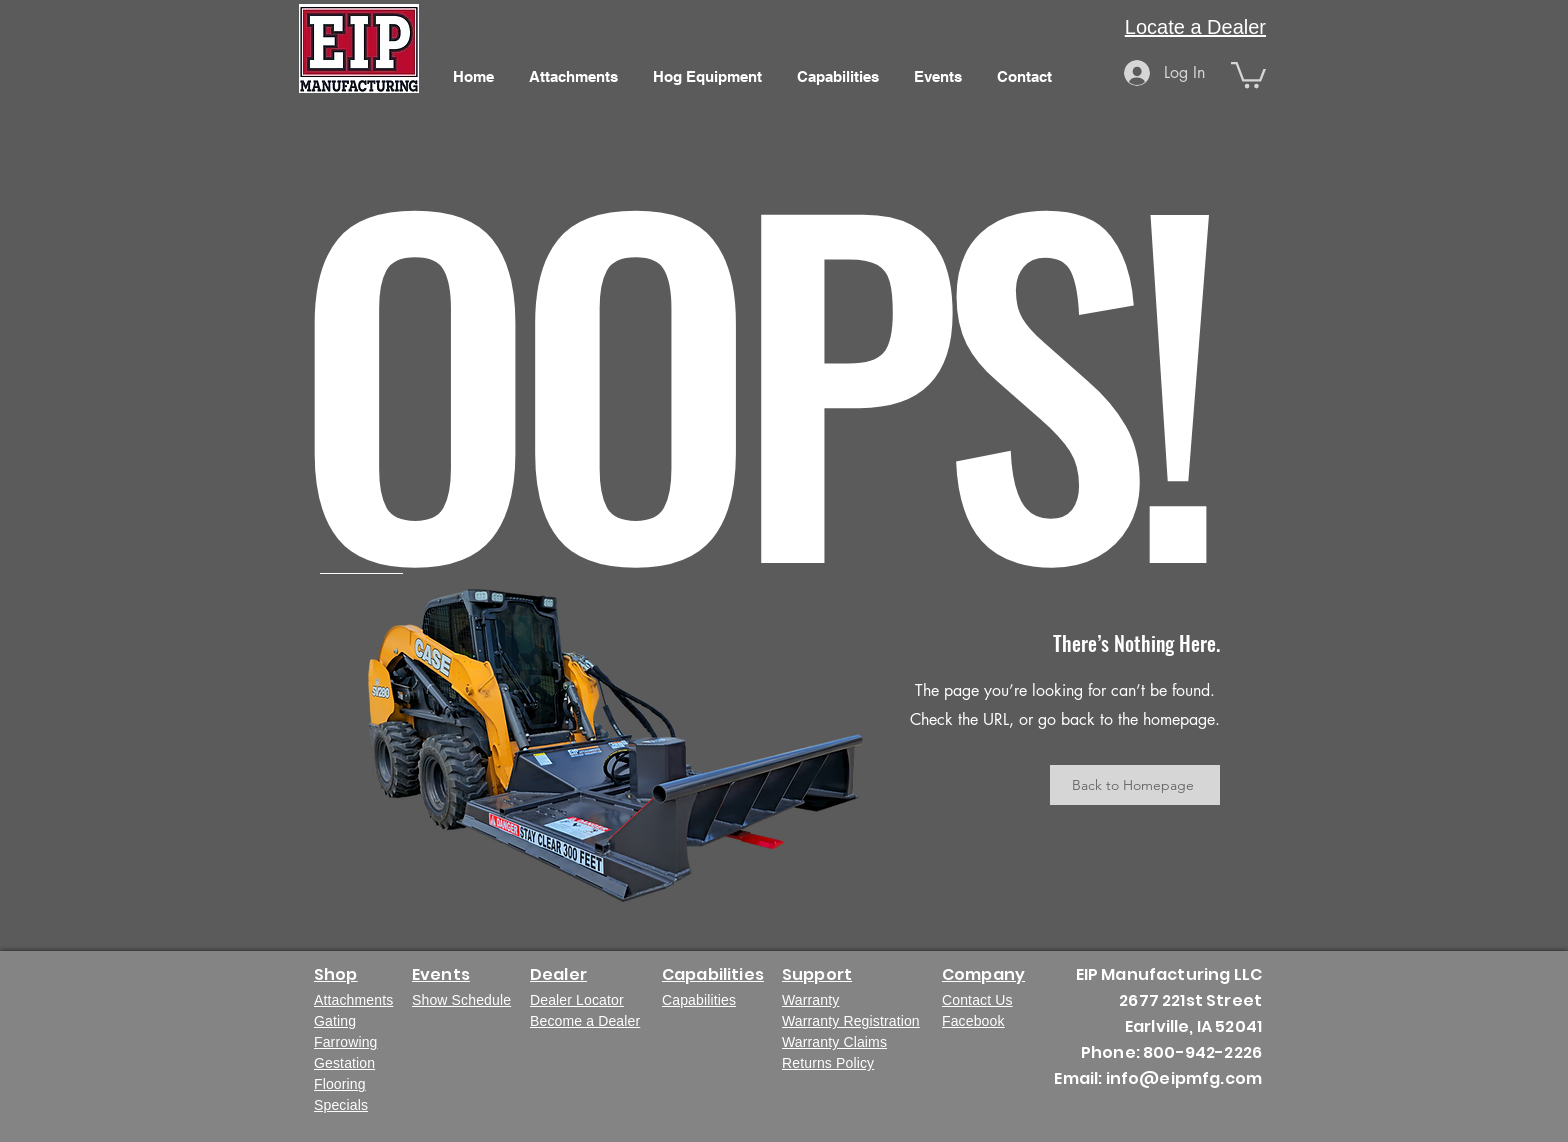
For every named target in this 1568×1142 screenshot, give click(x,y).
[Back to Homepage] (1135, 785)
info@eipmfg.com (1184, 1078)
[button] (1248, 73)
